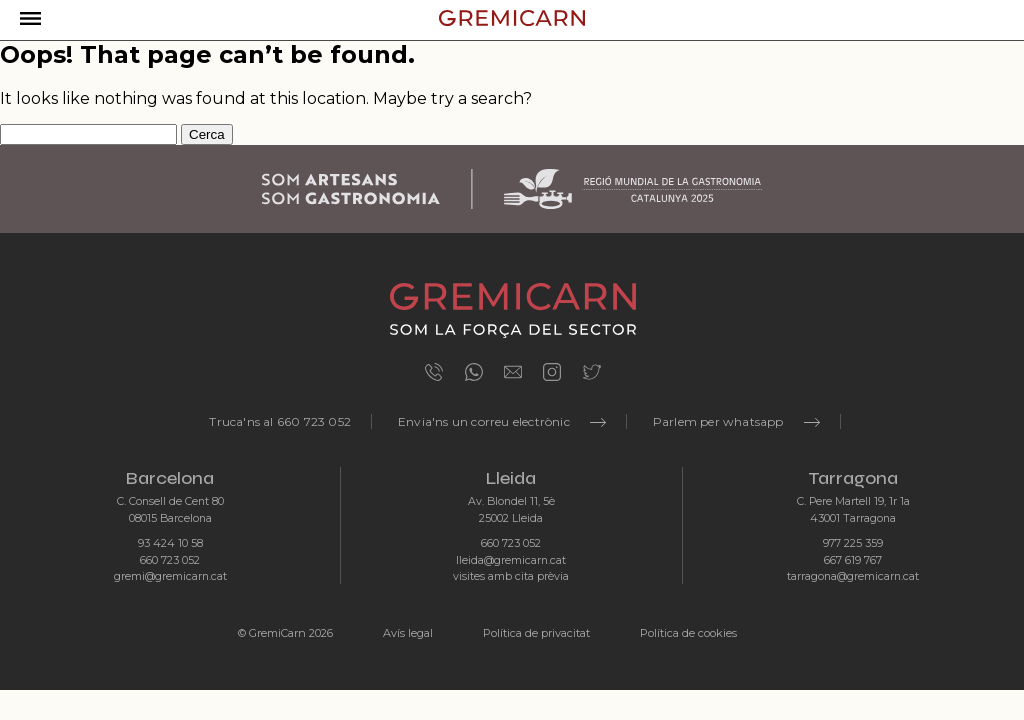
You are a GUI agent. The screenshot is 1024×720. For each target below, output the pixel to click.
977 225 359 (853, 543)
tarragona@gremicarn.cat (853, 576)
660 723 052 (170, 560)
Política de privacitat (536, 633)
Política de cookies (688, 633)
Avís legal (408, 633)
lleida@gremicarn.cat (511, 560)
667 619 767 (853, 560)
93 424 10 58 (170, 543)
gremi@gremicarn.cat (170, 576)
